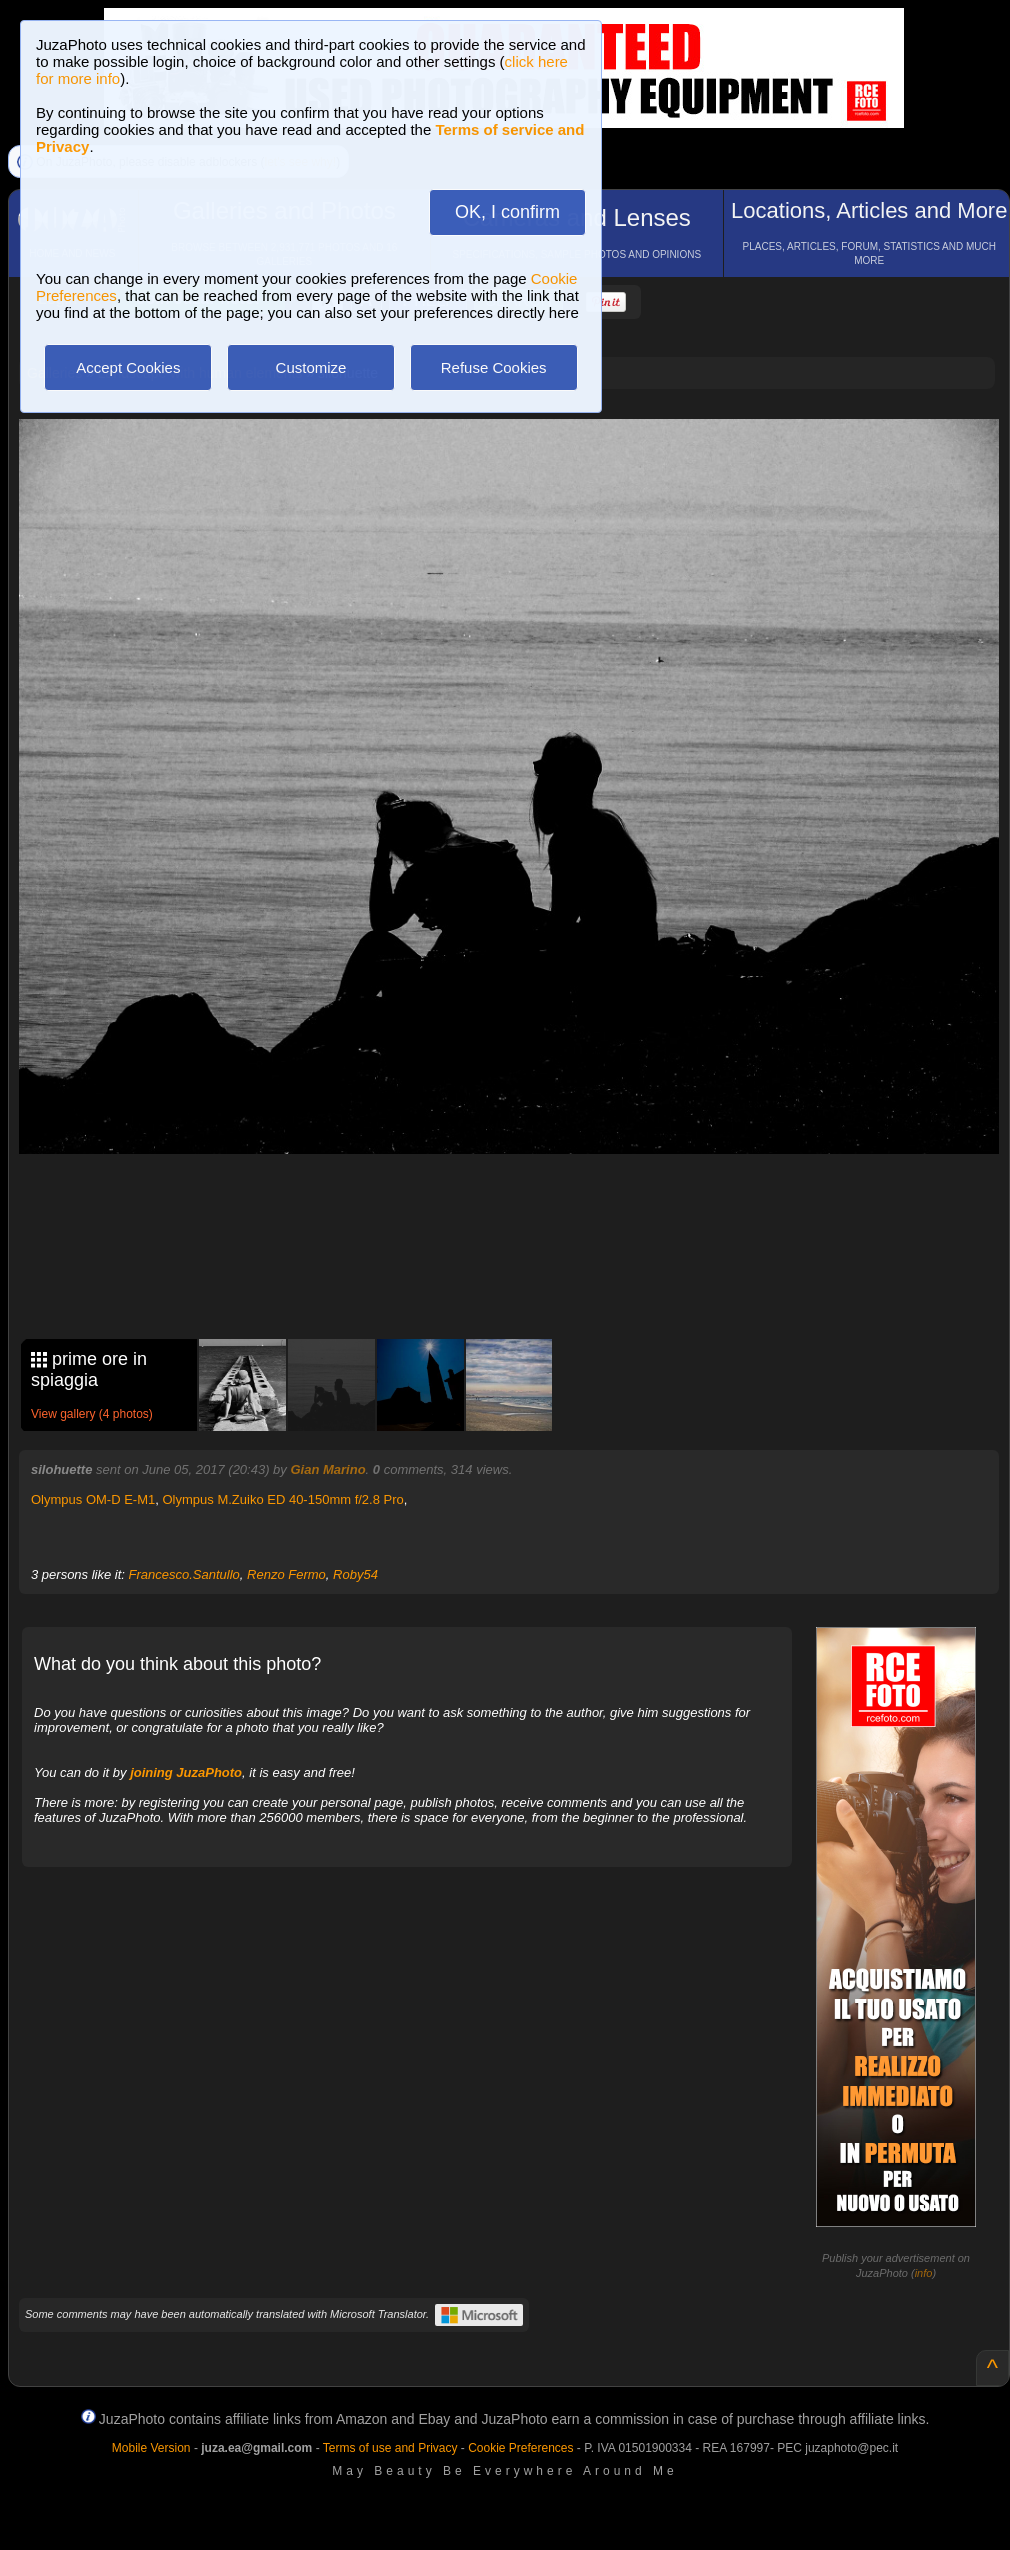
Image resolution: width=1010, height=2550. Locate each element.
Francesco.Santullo (184, 1574)
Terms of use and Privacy (390, 2448)
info (924, 2273)
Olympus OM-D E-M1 (93, 1499)
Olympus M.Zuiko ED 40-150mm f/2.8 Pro (282, 1499)
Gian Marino (327, 1469)
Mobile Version (151, 2448)
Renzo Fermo (286, 1574)
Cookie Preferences (520, 2448)
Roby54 (355, 1574)
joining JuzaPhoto (186, 1772)
